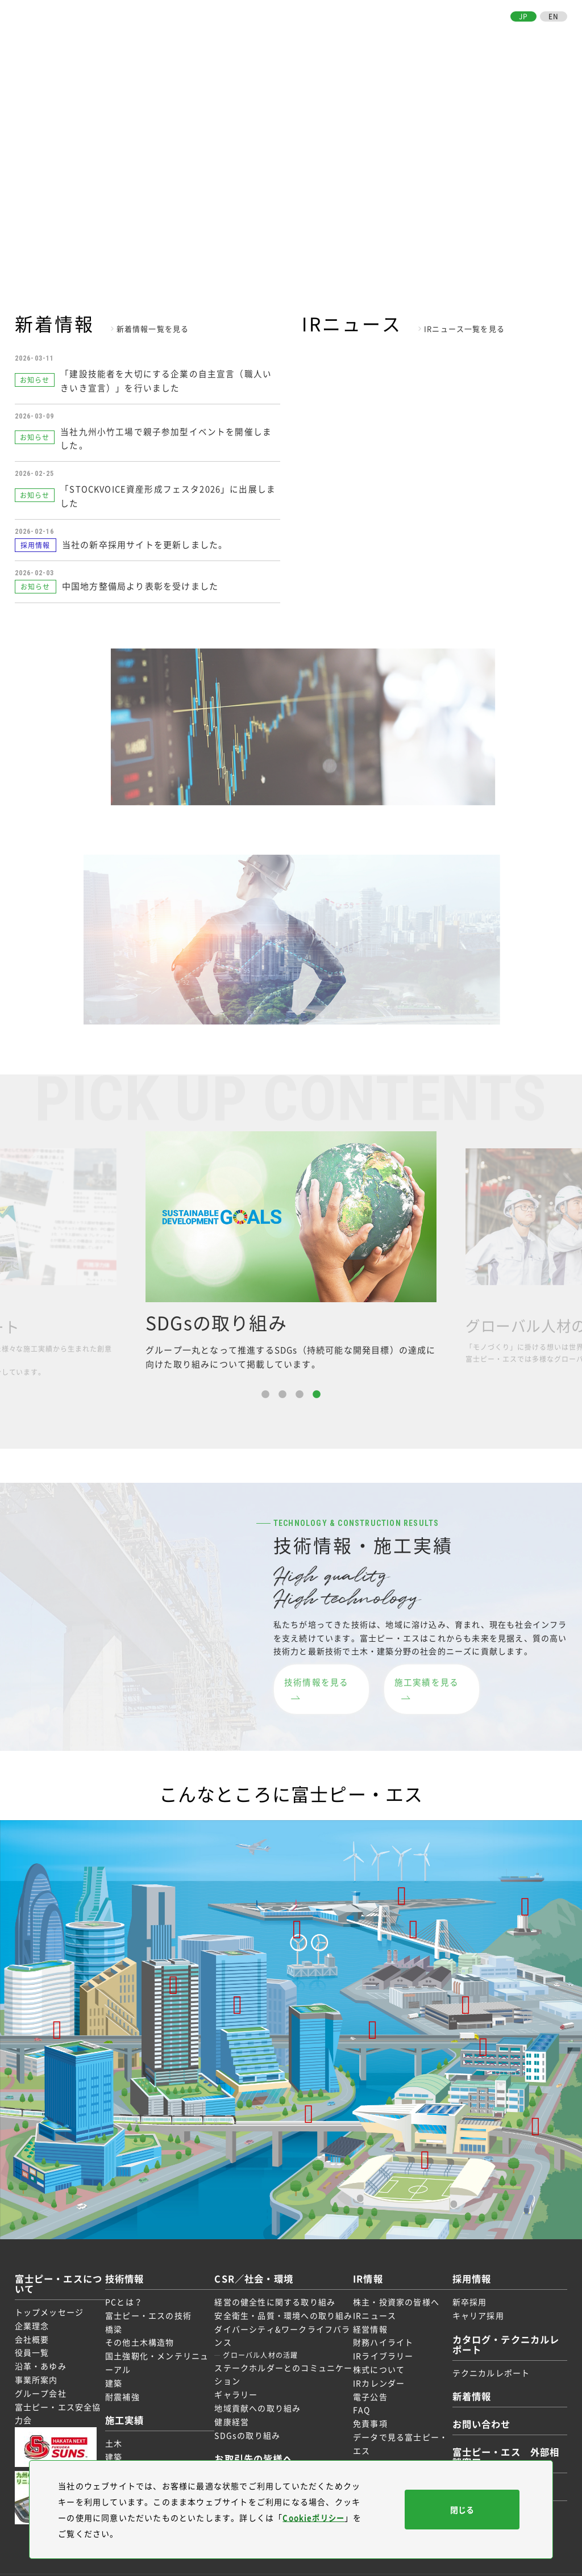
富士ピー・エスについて (197, 37)
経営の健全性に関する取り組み (277, 2280)
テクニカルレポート (483, 2351)
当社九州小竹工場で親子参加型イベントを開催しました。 (168, 435)
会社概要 (32, 2317)
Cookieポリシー (315, 2517)
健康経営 (234, 2413)
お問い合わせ (540, 37)
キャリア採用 (470, 2293)
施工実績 (296, 37)
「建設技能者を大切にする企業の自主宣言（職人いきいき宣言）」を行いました (168, 378)
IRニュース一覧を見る (464, 328)
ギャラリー (238, 2386)
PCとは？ (130, 2280)
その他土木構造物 (146, 2321)
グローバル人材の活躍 (262, 2347)
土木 (119, 2422)
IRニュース (370, 2293)
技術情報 (262, 37)
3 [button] (299, 1390)
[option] (291, 1247)
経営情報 (366, 2307)
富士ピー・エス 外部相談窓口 (504, 2435)
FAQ (358, 2388)
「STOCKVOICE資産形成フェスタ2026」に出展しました (166, 491)
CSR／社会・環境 (351, 37)
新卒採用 (461, 2280)
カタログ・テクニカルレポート (504, 2322)
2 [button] (282, 1390)
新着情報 (466, 2374)
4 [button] (316, 1390)
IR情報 (396, 37)
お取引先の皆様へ (481, 37)
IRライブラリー (379, 2334)
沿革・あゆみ (40, 2345)
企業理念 (32, 2304)
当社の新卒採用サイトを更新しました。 (145, 540)
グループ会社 (40, 2371)
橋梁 (119, 2307)
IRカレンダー (375, 2361)
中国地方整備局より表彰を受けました (140, 581)
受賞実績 (128, 2448)
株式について (375, 2347)
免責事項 (366, 2402)
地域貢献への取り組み (260, 2400)
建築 (119, 2361)
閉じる (462, 2509)
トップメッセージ (49, 2290)
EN (553, 16)
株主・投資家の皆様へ (392, 2280)
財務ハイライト (379, 2321)
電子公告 (366, 2375)
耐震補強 (128, 2375)
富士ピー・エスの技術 (154, 2293)
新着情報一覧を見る (153, 328)
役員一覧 (32, 2331)
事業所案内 (36, 2358)
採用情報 (427, 37)
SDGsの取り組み (249, 2427)
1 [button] (265, 1390)
